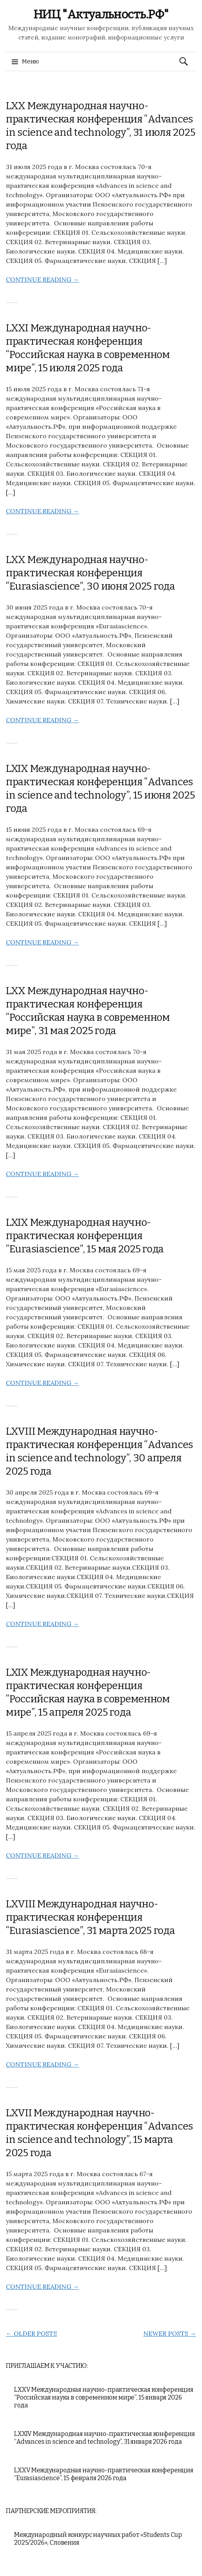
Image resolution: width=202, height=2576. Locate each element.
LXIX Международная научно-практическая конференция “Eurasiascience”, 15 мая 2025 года (85, 1235)
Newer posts (169, 2333)
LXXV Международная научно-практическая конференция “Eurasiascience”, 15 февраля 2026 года (103, 2474)
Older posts (31, 2333)
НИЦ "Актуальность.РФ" (101, 14)
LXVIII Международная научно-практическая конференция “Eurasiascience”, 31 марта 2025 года (90, 1917)
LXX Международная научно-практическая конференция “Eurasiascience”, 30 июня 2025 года (90, 573)
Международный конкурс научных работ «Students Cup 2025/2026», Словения (98, 2538)
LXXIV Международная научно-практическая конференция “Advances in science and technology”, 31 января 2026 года (104, 2437)
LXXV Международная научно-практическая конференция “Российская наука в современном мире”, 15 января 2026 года (103, 2397)
